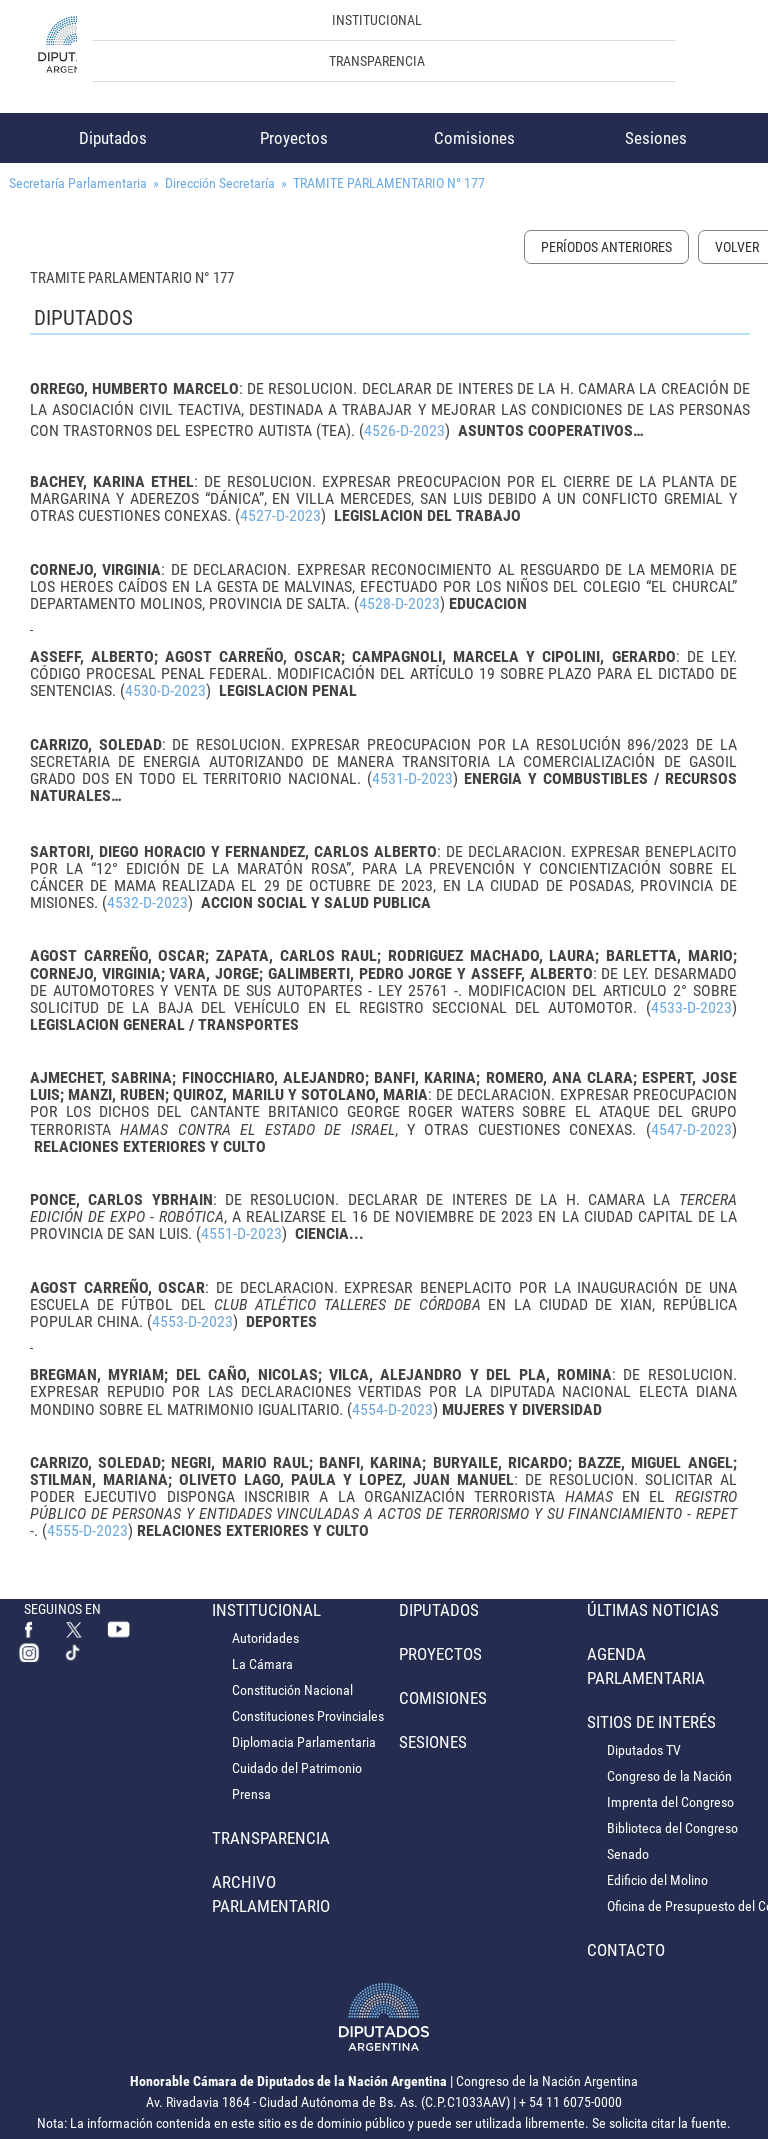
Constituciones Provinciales (308, 1716)
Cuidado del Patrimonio (297, 1768)
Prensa (251, 1794)
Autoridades (265, 1638)
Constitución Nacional (292, 1690)
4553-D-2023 (192, 1321)
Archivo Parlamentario (271, 1894)
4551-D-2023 (241, 1233)
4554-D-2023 (392, 1409)
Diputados (113, 138)
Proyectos (294, 138)
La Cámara (262, 1664)
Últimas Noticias (653, 1610)
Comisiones (474, 138)
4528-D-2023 (399, 603)
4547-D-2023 (691, 1129)
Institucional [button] (377, 20)
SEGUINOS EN (62, 1609)
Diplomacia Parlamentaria (304, 1742)
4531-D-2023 (412, 778)
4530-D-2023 (165, 690)
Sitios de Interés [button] (651, 1722)
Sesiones (656, 138)
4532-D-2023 (147, 902)
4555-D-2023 (87, 1530)
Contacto (626, 1950)
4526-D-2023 (404, 430)
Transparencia (377, 61)
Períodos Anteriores (606, 247)
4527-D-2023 (280, 515)
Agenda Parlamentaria (646, 1666)
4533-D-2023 (691, 1007)
